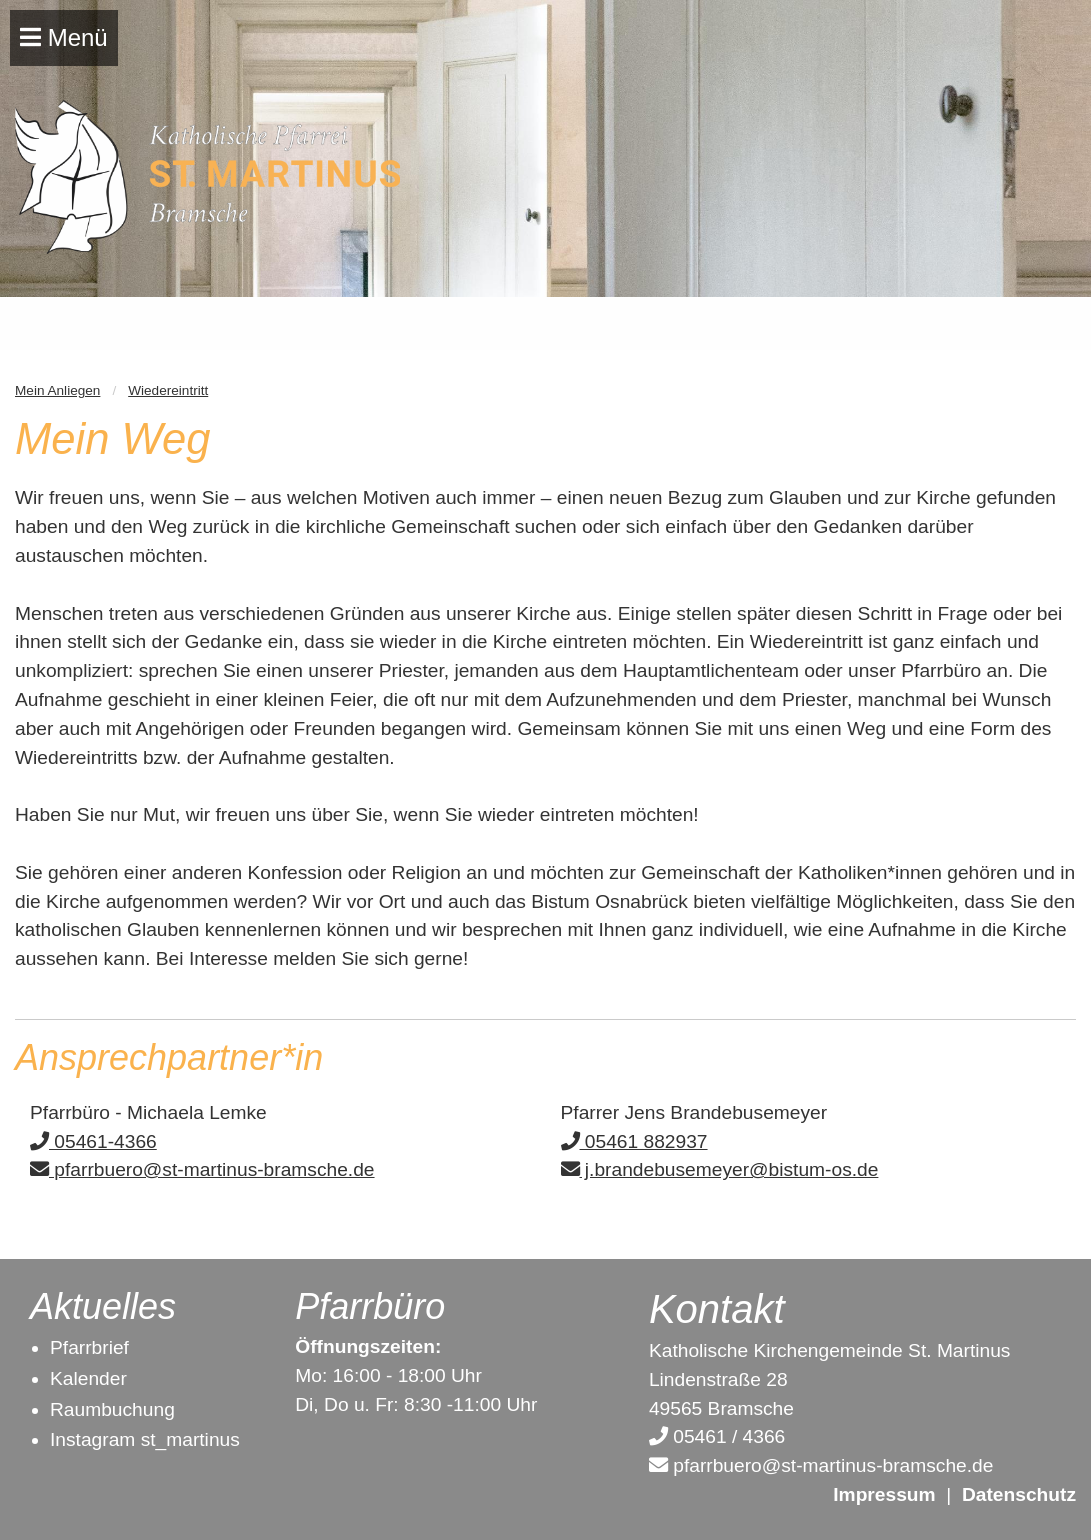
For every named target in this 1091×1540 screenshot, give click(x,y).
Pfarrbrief (89, 1347)
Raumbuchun (107, 1409)
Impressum (884, 1494)
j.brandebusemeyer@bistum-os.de (720, 1169)
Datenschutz (1019, 1494)
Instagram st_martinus (145, 1439)
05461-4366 (93, 1141)
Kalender (88, 1378)
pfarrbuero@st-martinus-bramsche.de (202, 1169)
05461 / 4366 (717, 1436)
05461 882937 (634, 1141)
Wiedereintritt (168, 390)
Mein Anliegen (57, 390)
